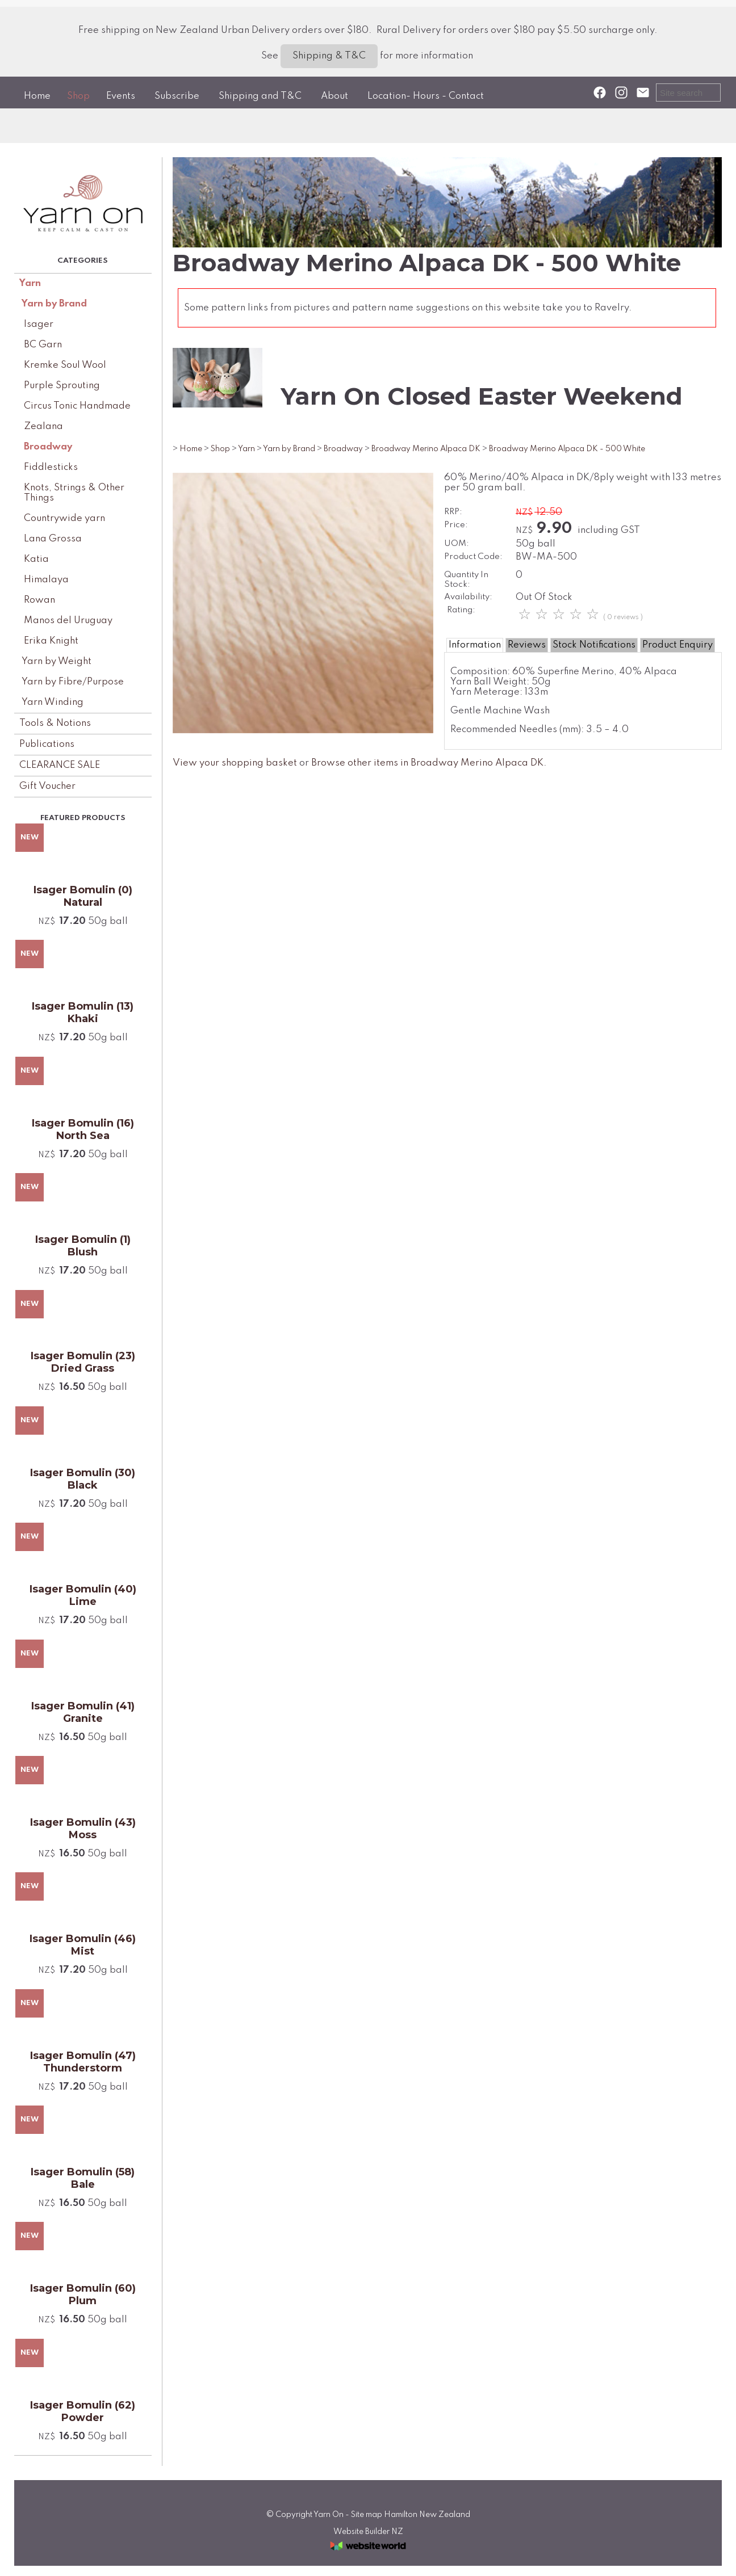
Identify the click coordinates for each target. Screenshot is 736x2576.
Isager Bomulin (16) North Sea (83, 1129)
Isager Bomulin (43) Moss (83, 1828)
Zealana (43, 426)
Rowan (39, 600)
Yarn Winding (52, 702)
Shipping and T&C (260, 96)
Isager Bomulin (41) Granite (83, 1712)
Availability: (468, 597)
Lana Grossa (53, 539)
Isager (38, 324)
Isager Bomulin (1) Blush (83, 1245)
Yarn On (328, 2515)
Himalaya (46, 580)
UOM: (456, 543)
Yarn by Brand (54, 304)
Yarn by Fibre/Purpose (73, 682)
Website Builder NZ (368, 2532)
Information (475, 645)
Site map (366, 2515)
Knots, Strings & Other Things (74, 493)
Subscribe (176, 96)
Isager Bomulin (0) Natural (83, 896)
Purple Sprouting (62, 385)
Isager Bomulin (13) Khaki (82, 1012)
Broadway (48, 447)
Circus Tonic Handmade (77, 406)
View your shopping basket (235, 763)
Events (120, 96)
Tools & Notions (55, 723)
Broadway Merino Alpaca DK (425, 449)
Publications (46, 744)
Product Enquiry (677, 645)
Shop (78, 96)
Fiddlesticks (51, 467)
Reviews (527, 645)
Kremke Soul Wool (65, 365)
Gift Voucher (47, 786)
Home (37, 96)
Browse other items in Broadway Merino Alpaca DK (427, 763)
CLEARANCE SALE (59, 765)
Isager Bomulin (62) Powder (82, 2411)
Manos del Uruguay (68, 620)
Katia (36, 559)
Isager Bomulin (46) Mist (83, 1944)
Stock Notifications (594, 645)
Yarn (30, 283)
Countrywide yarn (64, 518)
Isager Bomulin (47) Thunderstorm (83, 2061)
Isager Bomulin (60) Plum (83, 2294)
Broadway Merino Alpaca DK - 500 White (567, 449)
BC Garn (43, 345)
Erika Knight (51, 641)
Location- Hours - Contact (425, 96)
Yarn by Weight (56, 661)
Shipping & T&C (329, 56)
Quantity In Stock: (466, 579)
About (334, 96)
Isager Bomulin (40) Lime (83, 1595)
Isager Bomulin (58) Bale (83, 2178)
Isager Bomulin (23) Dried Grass (83, 1362)
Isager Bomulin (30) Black (82, 1478)
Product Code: (473, 556)
